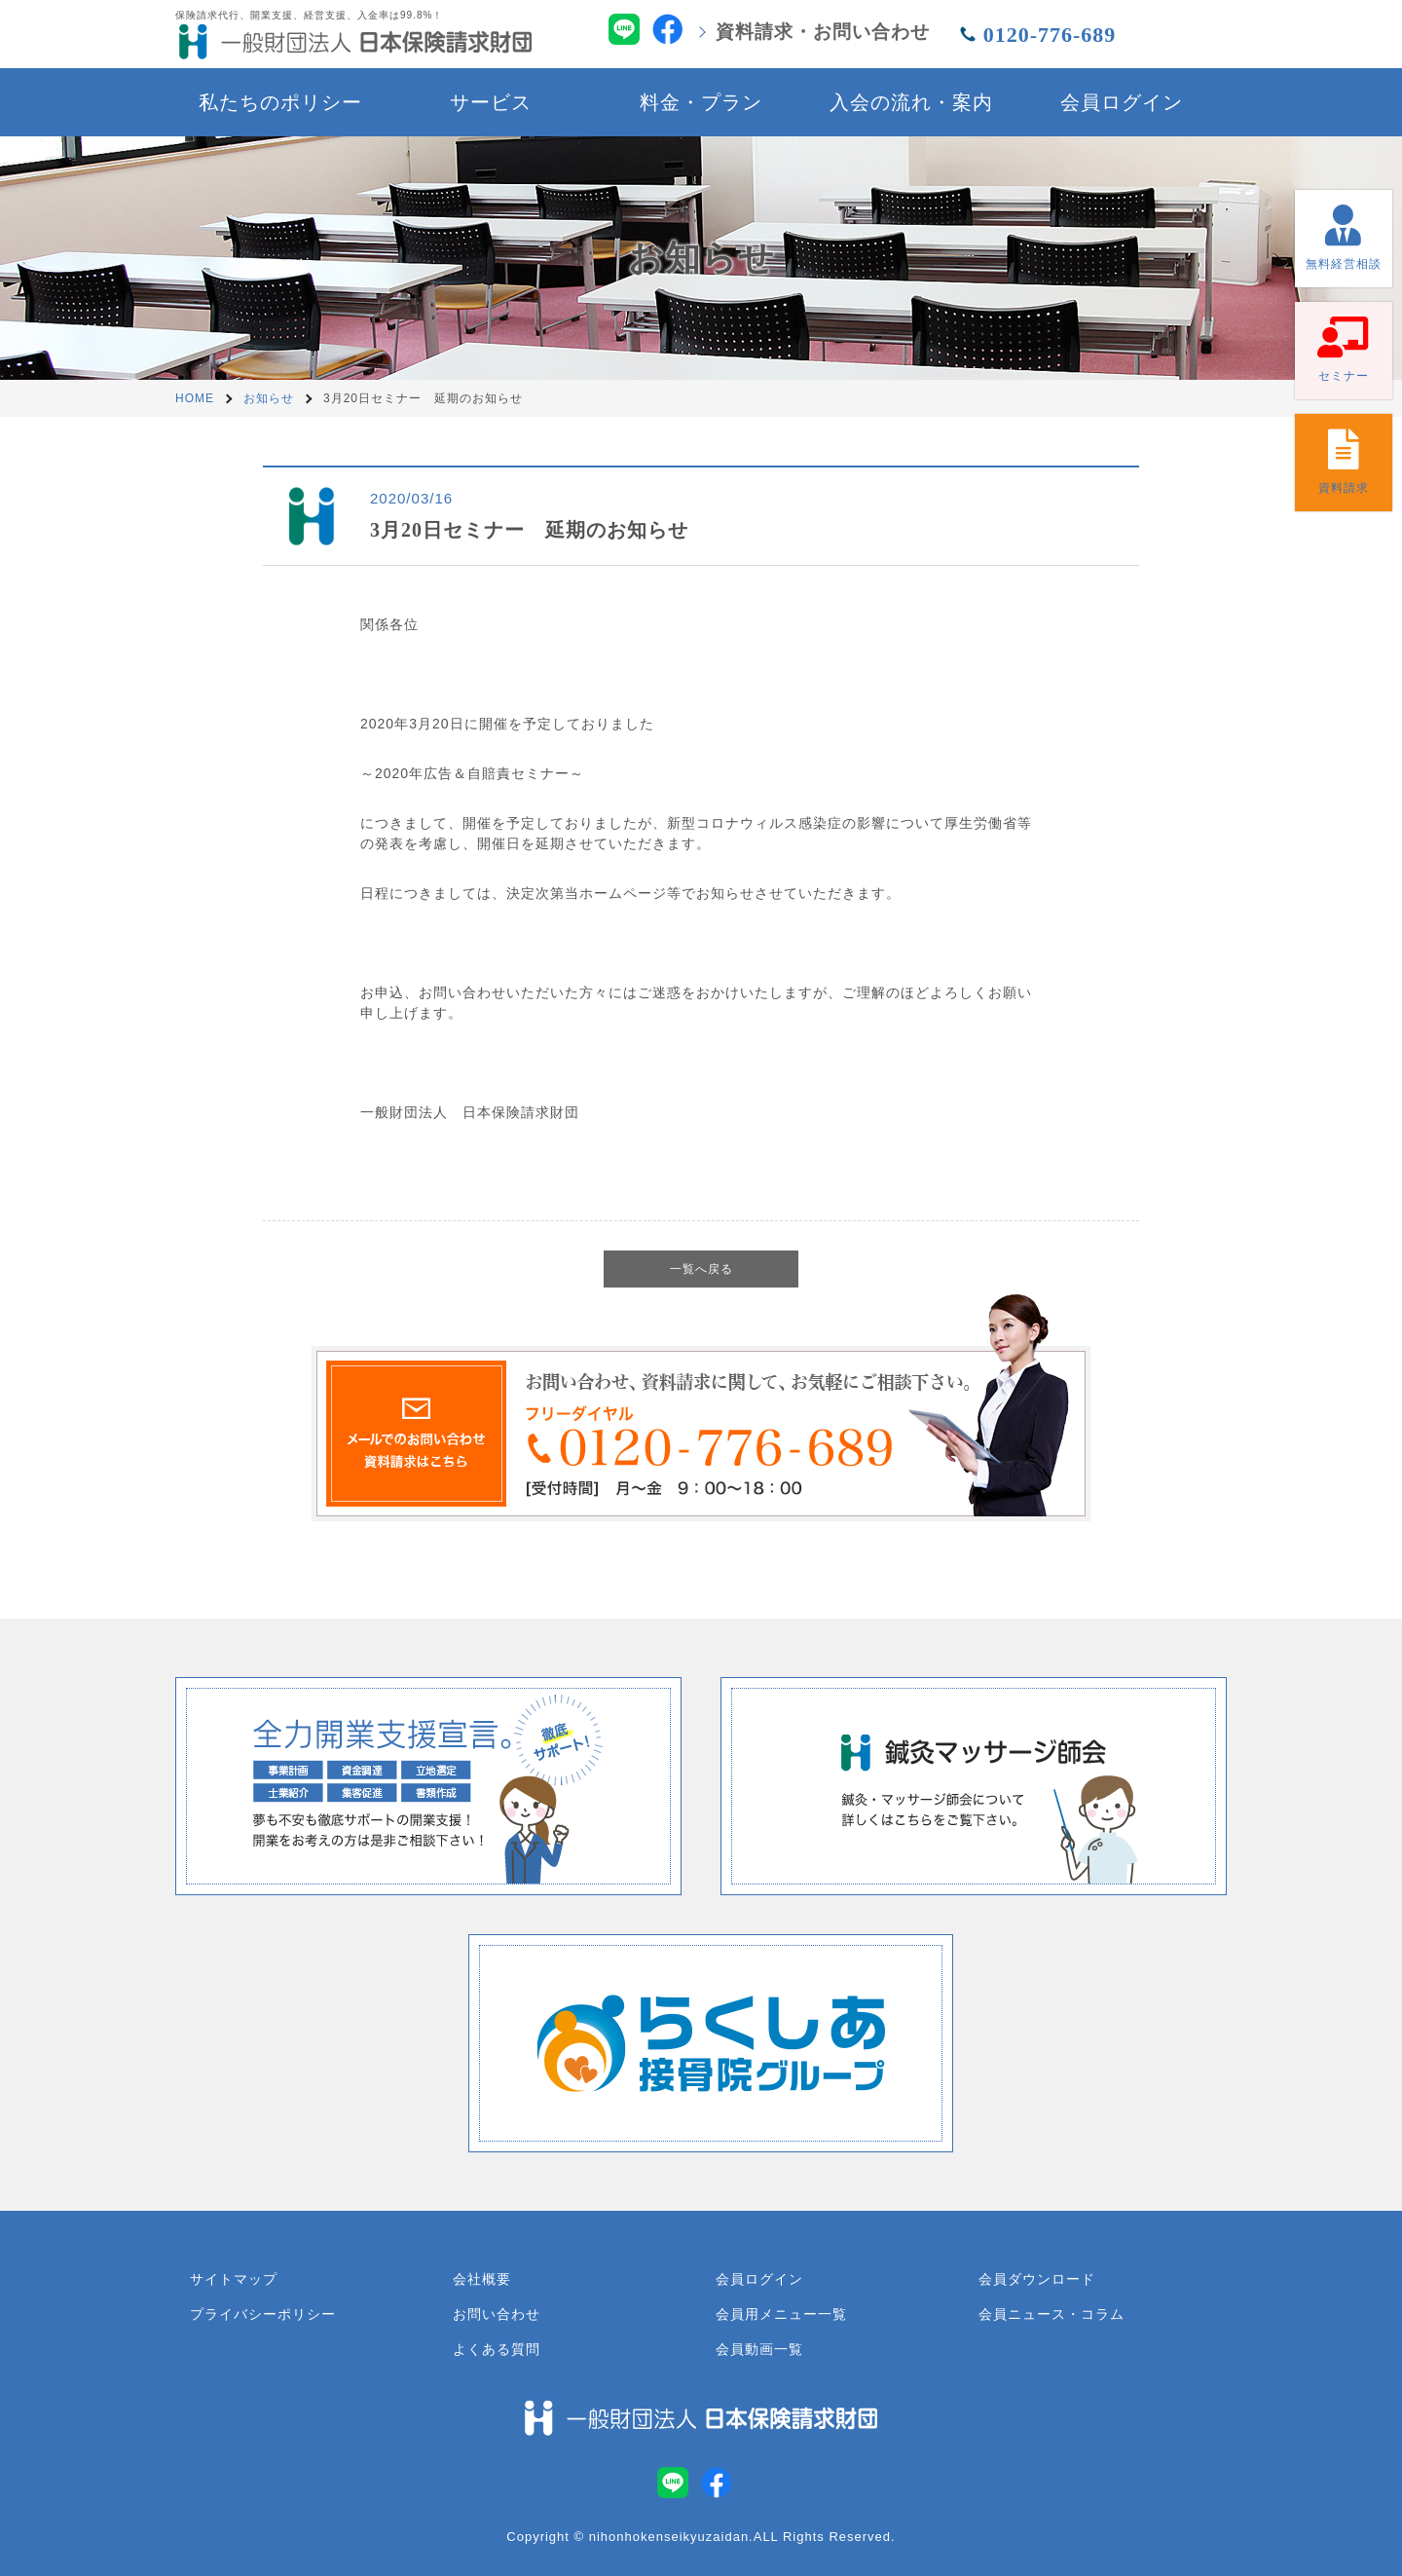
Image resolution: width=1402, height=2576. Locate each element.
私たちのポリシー (280, 102)
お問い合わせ (496, 2314)
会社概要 (482, 2279)
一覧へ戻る (701, 1269)
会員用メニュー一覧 (781, 2314)
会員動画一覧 (759, 2349)
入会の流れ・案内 (911, 102)
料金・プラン (701, 102)
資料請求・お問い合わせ (823, 31)
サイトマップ (233, 2279)
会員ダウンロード (1036, 2279)
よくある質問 (496, 2349)
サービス (491, 102)
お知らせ (268, 398)
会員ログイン (1121, 102)
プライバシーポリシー (263, 2314)
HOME (194, 398)
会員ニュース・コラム (1051, 2314)
